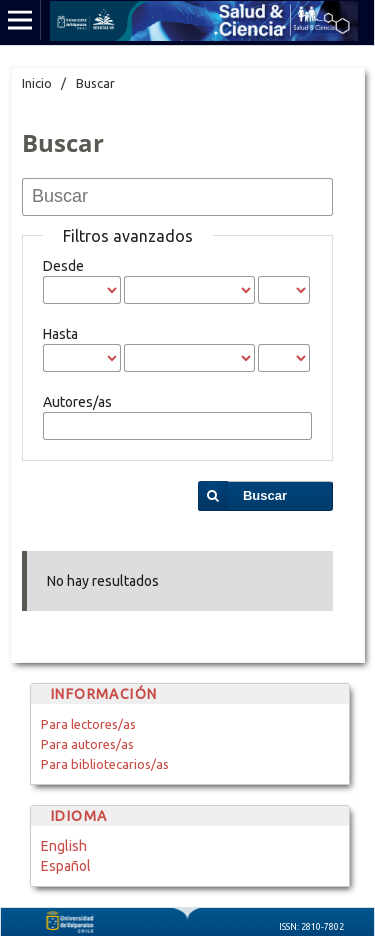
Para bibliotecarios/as (105, 764)
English (64, 846)
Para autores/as (87, 744)
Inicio (37, 83)
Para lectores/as (88, 724)
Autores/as (77, 402)
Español (66, 866)
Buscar (265, 495)
